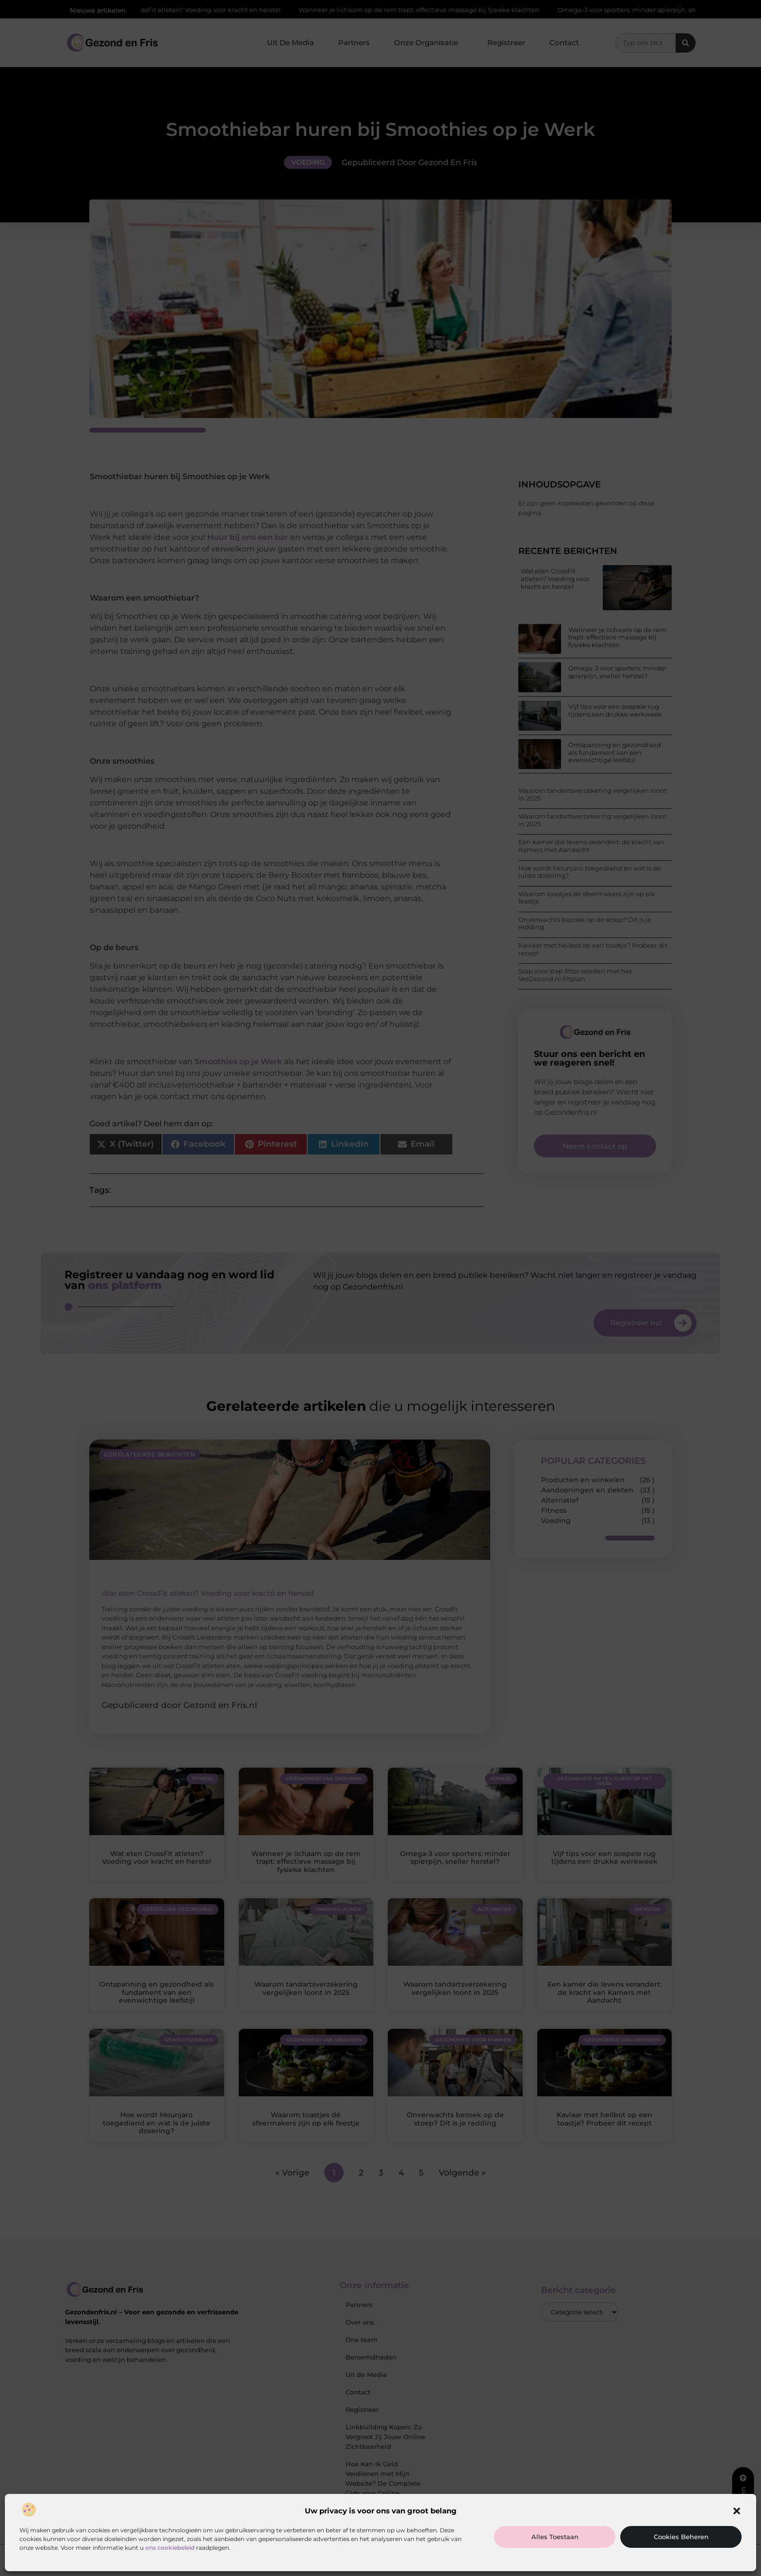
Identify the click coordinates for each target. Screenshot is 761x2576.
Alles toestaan (555, 2537)
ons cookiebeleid (170, 2547)
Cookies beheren (681, 2537)
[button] (737, 2511)
